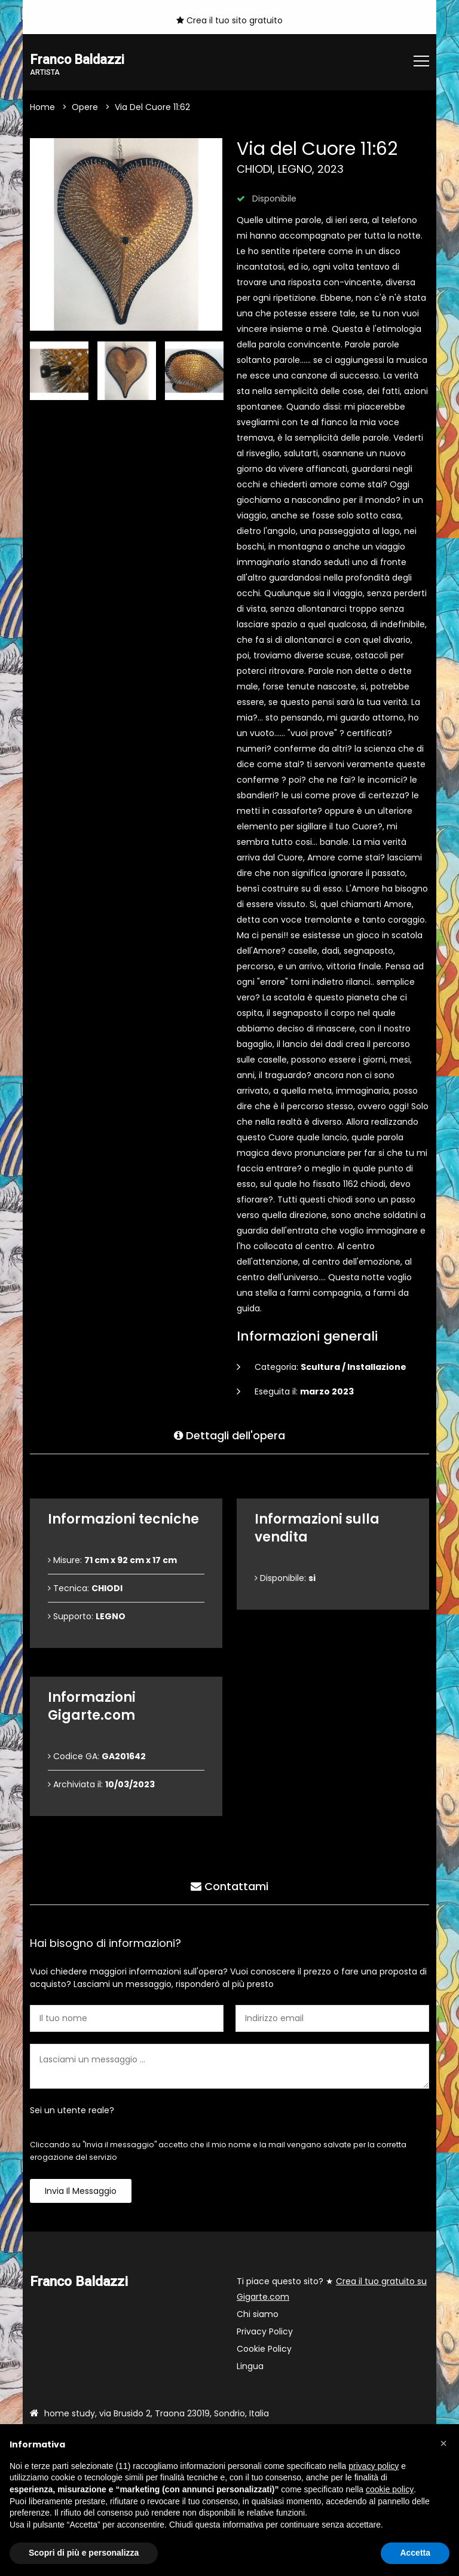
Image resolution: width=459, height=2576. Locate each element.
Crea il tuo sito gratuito (229, 20)
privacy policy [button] (373, 2466)
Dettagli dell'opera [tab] (229, 1434)
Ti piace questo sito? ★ (332, 2289)
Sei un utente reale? (72, 2111)
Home (42, 107)
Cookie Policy (264, 2349)
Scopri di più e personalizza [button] (84, 2552)
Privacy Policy (265, 2332)
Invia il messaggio (81, 2191)
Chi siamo (258, 2315)
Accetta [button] (415, 2552)
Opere (85, 107)
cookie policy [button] (390, 2489)
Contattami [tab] (229, 1885)
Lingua (250, 2367)
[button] (443, 2443)
